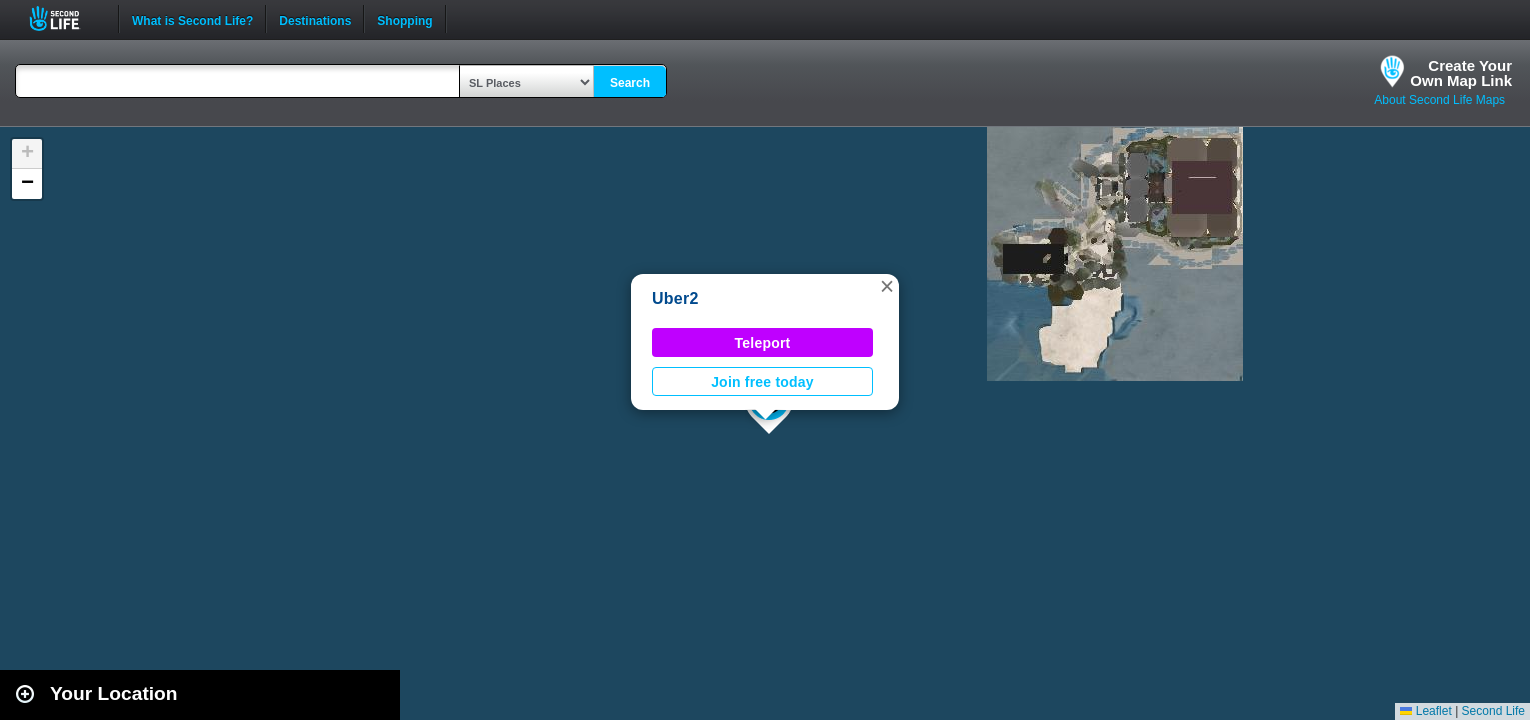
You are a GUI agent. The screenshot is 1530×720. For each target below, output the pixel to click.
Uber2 (675, 298)
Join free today (762, 382)
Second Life (65, 18)
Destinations (315, 19)
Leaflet (1425, 711)
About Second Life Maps (1439, 100)
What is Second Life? (192, 19)
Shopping (404, 19)
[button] (887, 286)
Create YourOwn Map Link (1461, 73)
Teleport (763, 343)
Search (630, 83)
